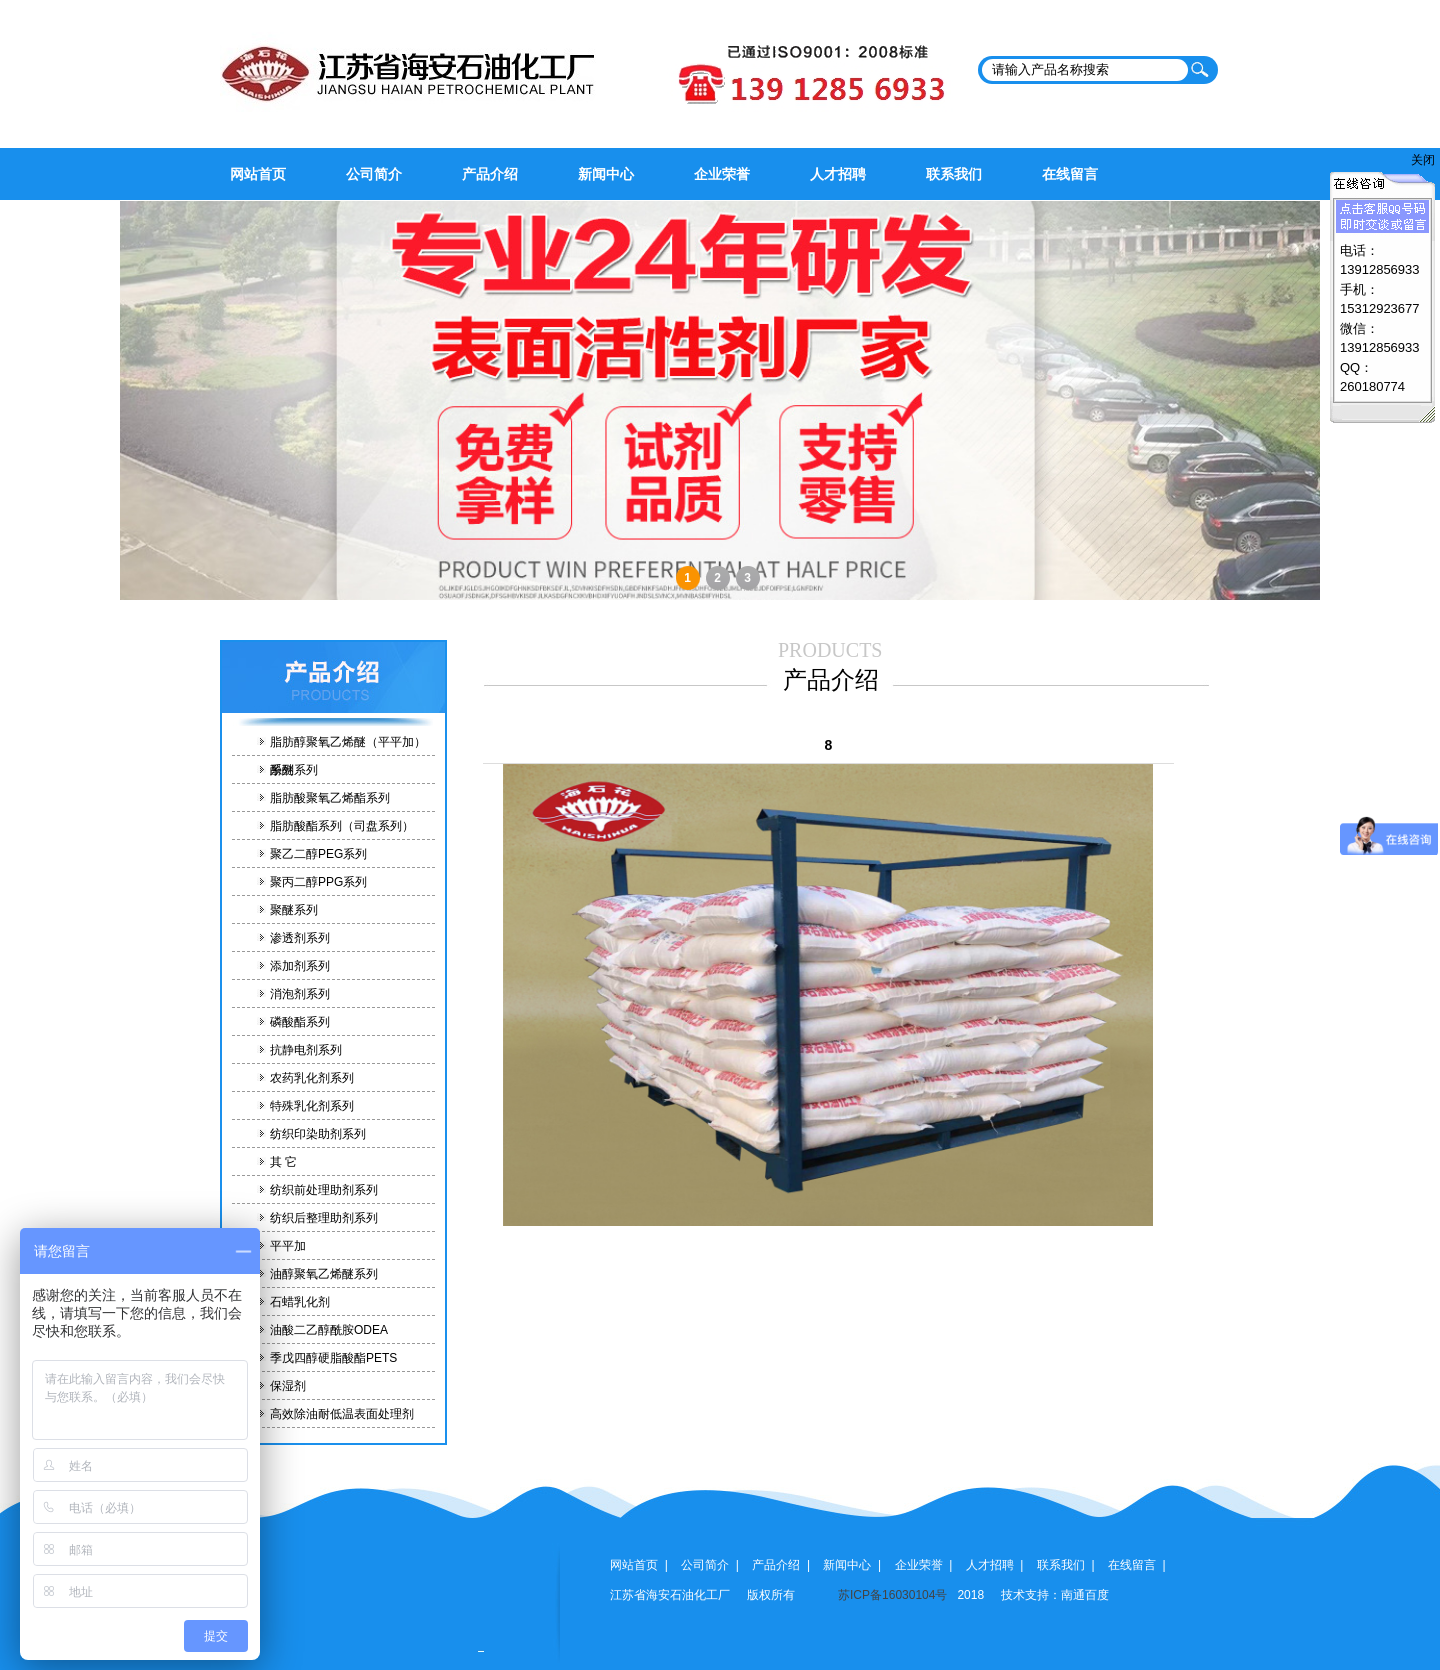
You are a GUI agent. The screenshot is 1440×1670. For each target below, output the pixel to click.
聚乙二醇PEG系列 (318, 854)
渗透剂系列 (300, 938)
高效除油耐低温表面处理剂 (342, 1414)
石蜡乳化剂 (300, 1302)
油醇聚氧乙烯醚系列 (324, 1274)
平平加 (288, 1246)
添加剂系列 (300, 966)
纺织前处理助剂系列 (324, 1190)
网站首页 (258, 174)
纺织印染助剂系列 (318, 1134)
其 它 (283, 1162)
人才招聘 (838, 174)
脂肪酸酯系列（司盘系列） (342, 826)
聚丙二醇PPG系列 (318, 882)
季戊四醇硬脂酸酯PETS (333, 1358)
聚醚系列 (294, 910)
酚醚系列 (294, 770)
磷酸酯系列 (300, 1022)
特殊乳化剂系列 (312, 1106)
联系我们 (954, 174)
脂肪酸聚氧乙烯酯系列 (330, 798)
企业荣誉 (722, 174)
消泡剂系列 (300, 994)
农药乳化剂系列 (312, 1078)
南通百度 (1085, 1595)
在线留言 (1070, 174)
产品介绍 (490, 174)
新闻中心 (606, 174)
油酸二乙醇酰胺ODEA (329, 1330)
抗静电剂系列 (306, 1050)
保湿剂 (288, 1386)
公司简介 (374, 174)
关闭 (1423, 160)
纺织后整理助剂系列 (324, 1218)
